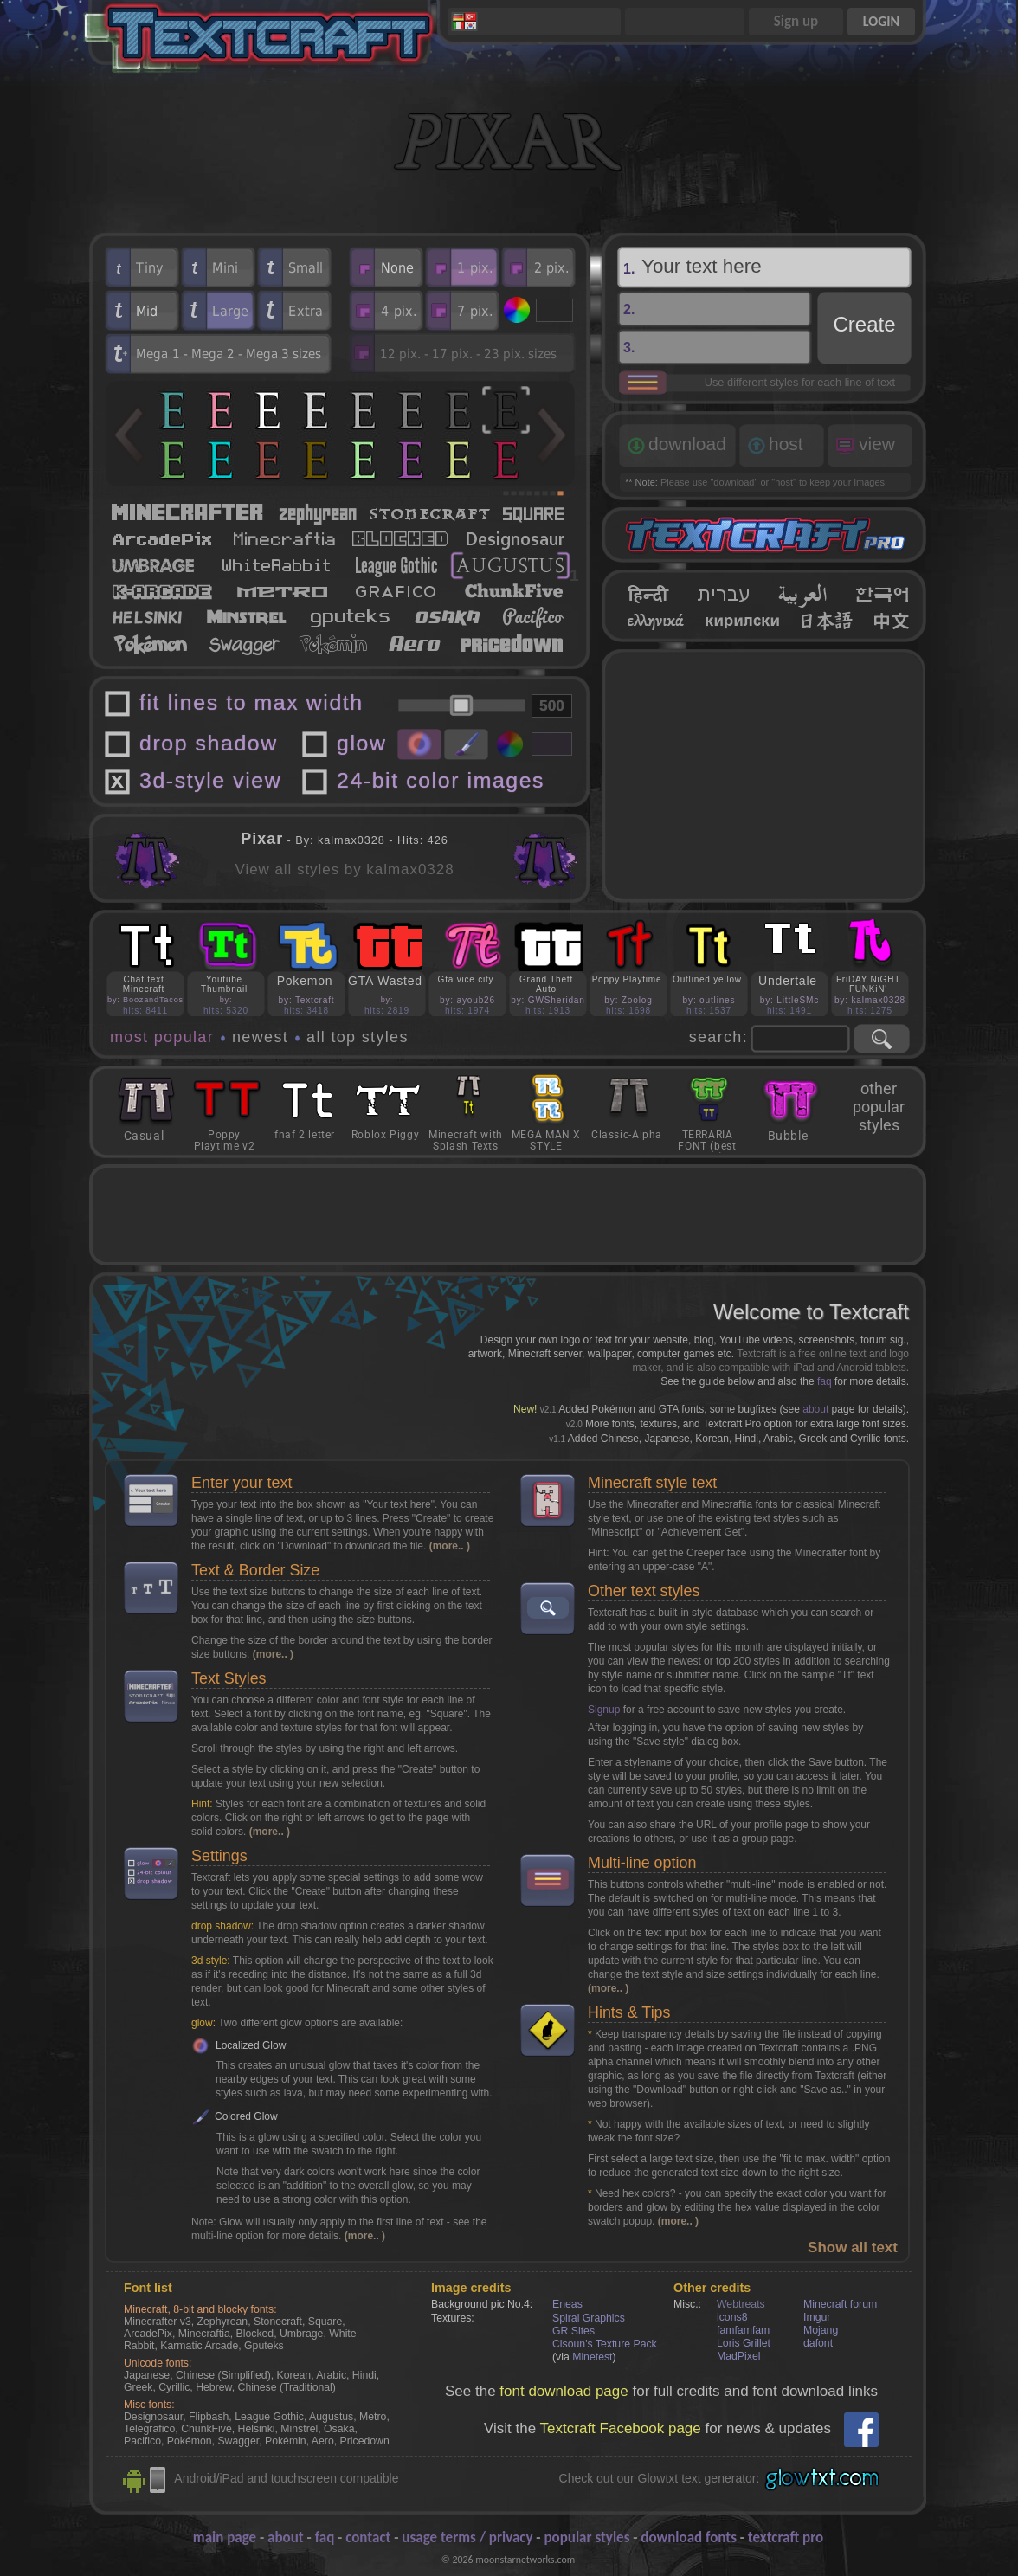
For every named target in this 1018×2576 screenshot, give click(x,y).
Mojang (820, 2330)
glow (361, 743)
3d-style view (210, 780)
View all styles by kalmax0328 (344, 869)
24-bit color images (440, 780)
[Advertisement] (764, 775)
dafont (818, 2343)
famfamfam (743, 2330)
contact (367, 2537)
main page (224, 2537)
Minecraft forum (840, 2304)
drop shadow (208, 743)
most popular (162, 1037)
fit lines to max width (251, 702)
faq (824, 1381)
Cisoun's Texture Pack (604, 2344)
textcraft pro (785, 2537)
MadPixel (738, 2356)
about (815, 1409)
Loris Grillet (743, 2343)
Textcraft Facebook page (620, 2428)
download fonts (689, 2537)
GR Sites (573, 2331)
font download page (563, 2391)
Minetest (592, 2357)
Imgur (816, 2317)
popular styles (586, 2537)
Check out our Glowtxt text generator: (659, 2478)
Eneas (567, 2304)
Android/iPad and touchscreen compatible (286, 2478)
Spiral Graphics (588, 2318)
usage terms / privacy (467, 2537)
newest (260, 1037)
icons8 (732, 2317)
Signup (604, 1709)
